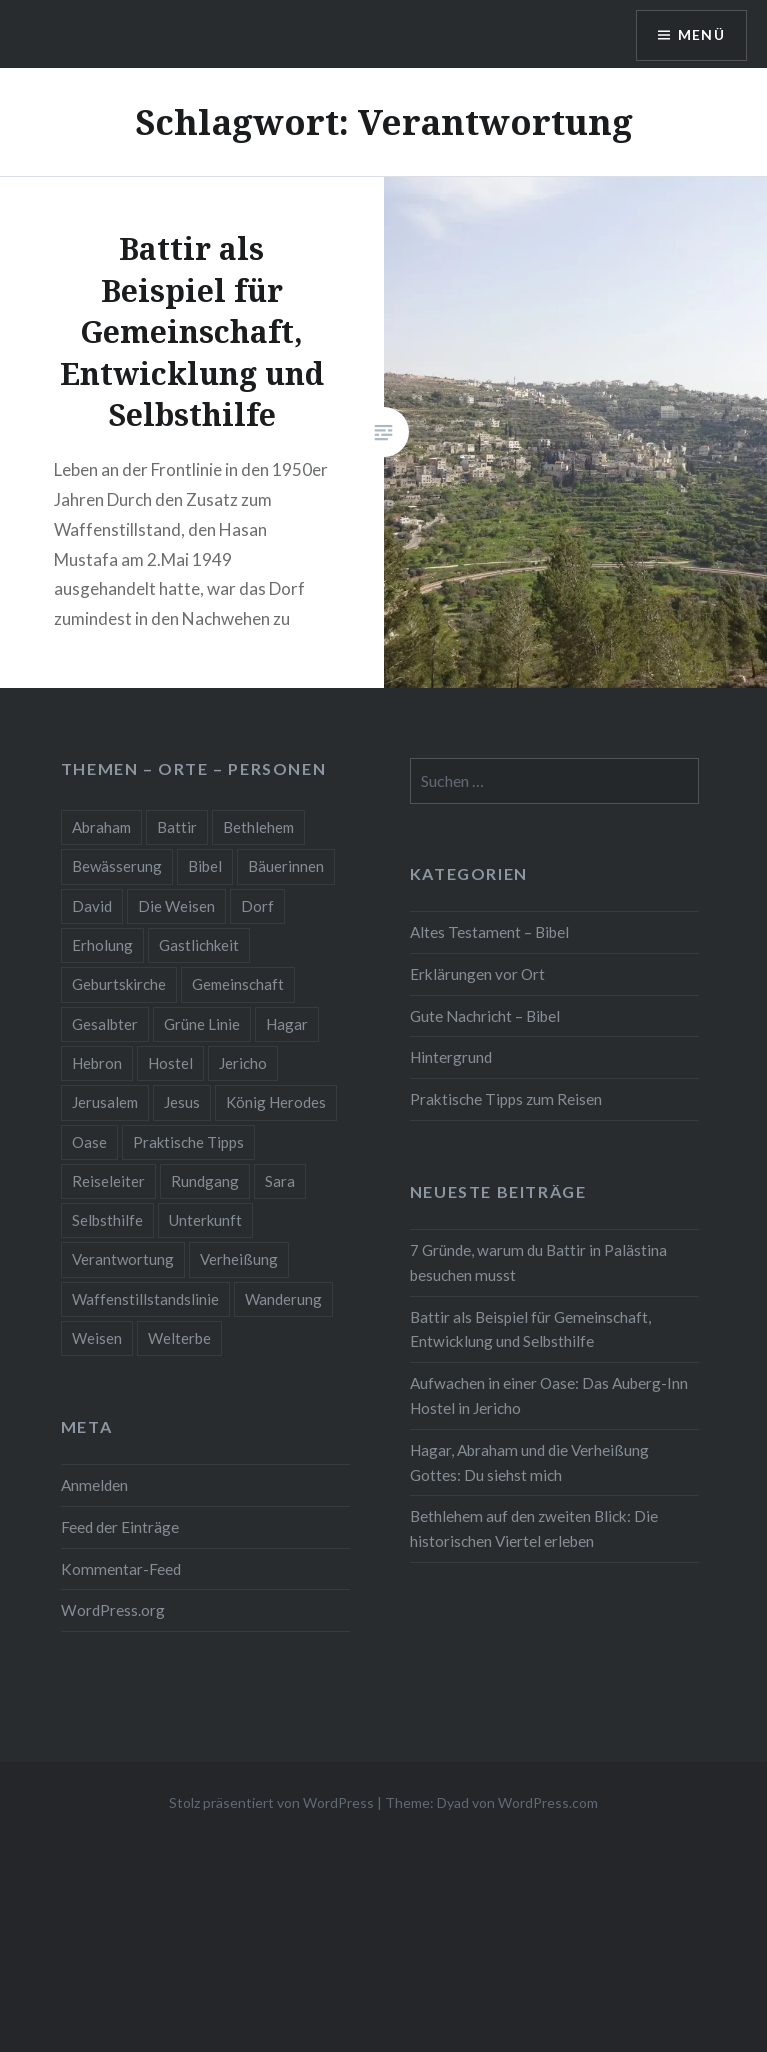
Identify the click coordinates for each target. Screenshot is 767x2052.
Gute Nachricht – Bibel (485, 1016)
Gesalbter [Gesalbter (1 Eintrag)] (105, 1024)
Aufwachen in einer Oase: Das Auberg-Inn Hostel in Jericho (549, 1395)
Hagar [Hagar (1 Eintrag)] (287, 1024)
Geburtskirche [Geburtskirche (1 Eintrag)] (119, 984)
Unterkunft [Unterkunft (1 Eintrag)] (205, 1220)
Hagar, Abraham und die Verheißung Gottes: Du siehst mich (529, 1462)
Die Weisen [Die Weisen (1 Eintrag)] (176, 906)
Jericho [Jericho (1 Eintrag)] (243, 1063)
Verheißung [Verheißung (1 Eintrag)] (239, 1259)
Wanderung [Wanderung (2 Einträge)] (283, 1299)
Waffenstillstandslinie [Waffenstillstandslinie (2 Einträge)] (145, 1299)
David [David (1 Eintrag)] (92, 906)
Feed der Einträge (120, 1527)
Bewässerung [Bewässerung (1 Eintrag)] (117, 866)
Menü (701, 35)
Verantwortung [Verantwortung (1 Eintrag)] (123, 1259)
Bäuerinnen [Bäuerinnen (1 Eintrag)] (286, 866)
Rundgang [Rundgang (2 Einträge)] (205, 1181)
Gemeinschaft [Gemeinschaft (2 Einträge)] (238, 984)
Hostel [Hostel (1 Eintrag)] (170, 1063)
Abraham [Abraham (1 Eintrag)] (101, 827)
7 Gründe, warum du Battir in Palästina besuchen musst (538, 1262)
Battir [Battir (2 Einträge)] (177, 827)
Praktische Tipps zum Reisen (506, 1099)
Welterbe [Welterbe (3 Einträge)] (179, 1338)
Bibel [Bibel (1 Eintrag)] (205, 866)
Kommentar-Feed (121, 1569)
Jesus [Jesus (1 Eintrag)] (182, 1102)
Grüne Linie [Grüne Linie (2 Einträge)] (202, 1024)
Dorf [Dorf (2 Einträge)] (257, 906)
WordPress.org (113, 1610)
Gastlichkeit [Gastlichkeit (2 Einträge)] (199, 945)
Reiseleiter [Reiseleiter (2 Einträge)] (108, 1181)
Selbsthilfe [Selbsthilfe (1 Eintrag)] (107, 1220)
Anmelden (94, 1485)
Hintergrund (451, 1057)
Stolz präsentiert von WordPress (271, 1802)
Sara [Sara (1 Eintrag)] (280, 1181)
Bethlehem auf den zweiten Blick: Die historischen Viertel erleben (534, 1528)
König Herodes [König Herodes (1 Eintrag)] (276, 1102)
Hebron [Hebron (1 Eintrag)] (97, 1063)
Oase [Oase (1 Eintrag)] (89, 1142)
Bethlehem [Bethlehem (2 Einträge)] (258, 827)
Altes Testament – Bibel (489, 932)
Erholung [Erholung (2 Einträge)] (102, 945)
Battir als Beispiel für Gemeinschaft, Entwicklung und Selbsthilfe (530, 1329)
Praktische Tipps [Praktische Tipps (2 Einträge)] (188, 1142)
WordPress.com (548, 1802)
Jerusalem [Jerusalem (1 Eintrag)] (105, 1102)
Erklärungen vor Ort (477, 974)
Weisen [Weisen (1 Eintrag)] (97, 1338)
